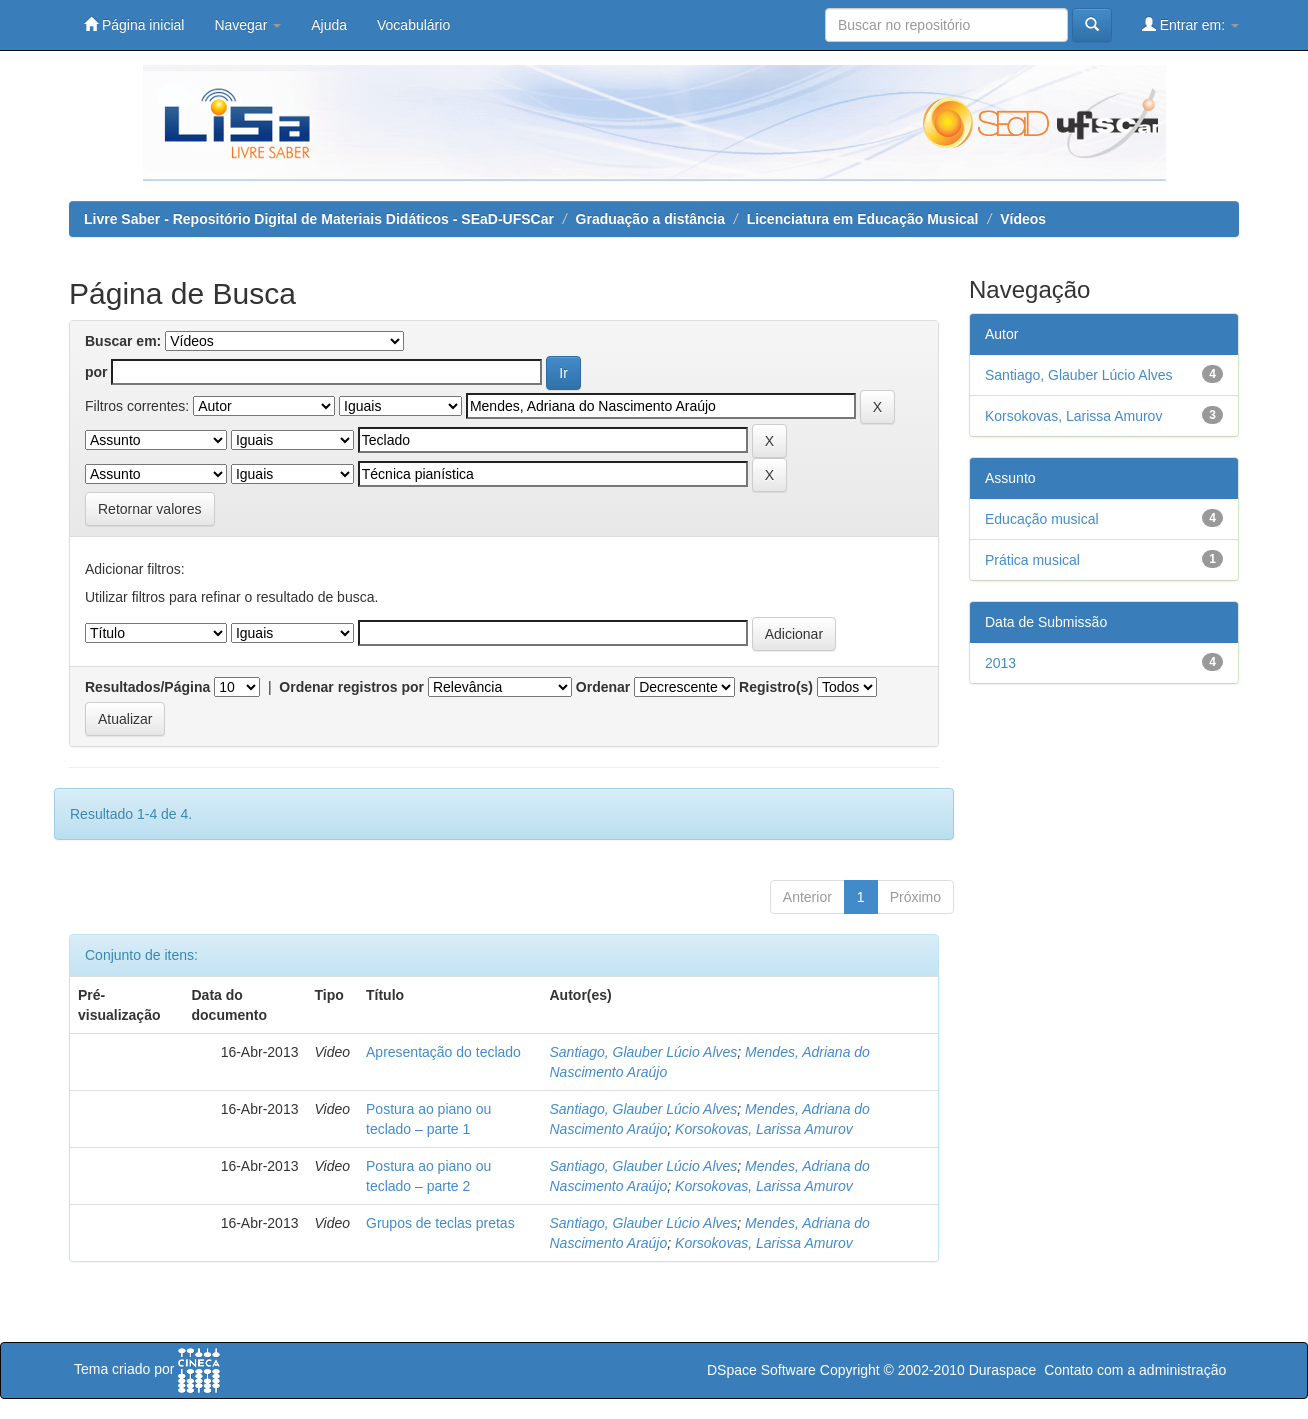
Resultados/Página (147, 687)
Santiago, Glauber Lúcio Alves (644, 1052)
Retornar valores (150, 509)
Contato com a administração (1135, 1370)
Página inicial (134, 24)
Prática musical (1032, 560)
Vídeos (1023, 219)
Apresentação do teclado (443, 1052)
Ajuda (329, 25)
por (96, 372)
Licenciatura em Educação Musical (863, 219)
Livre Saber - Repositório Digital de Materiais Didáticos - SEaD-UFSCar (319, 219)
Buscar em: (123, 341)
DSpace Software (761, 1370)
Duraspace (1003, 1370)
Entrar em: (1190, 24)
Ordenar (603, 687)
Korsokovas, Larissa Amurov (764, 1129)
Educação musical (1042, 519)
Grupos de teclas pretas (440, 1223)
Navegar (247, 25)
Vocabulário (413, 25)
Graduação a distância (650, 219)
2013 (1000, 663)
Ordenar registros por (351, 687)
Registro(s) (776, 687)
